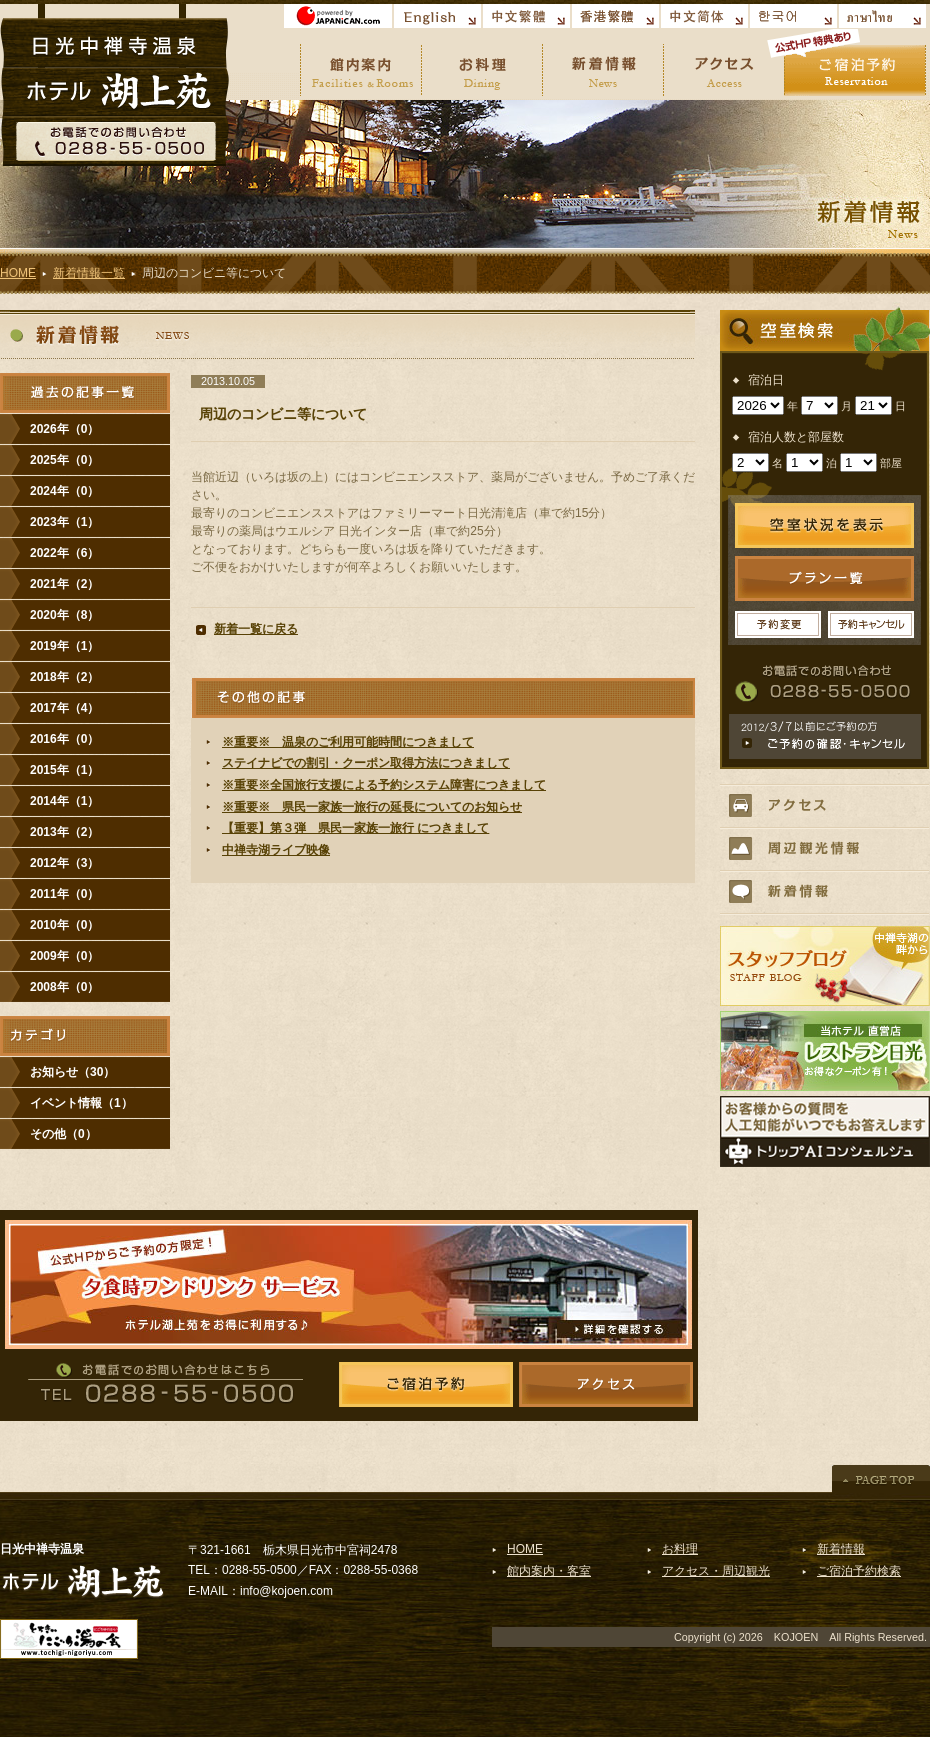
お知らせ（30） (72, 1072)
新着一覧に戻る (256, 629)
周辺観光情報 (824, 848)
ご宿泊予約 (855, 65)
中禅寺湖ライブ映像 (276, 850)
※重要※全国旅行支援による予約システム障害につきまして (384, 785)
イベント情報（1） (81, 1103)
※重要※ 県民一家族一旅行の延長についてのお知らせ (372, 807)
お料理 (481, 65)
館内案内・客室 (549, 1571)
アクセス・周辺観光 (716, 1571)
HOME (18, 273)
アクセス (723, 65)
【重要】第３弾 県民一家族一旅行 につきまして (355, 828)
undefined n (758, 405)
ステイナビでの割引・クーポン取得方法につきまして (366, 763)
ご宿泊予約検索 (859, 1571)
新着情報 (602, 65)
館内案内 (360, 65)
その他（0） (63, 1134)
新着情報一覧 (89, 273)
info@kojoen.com (286, 1591)
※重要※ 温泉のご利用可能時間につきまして (348, 742)
